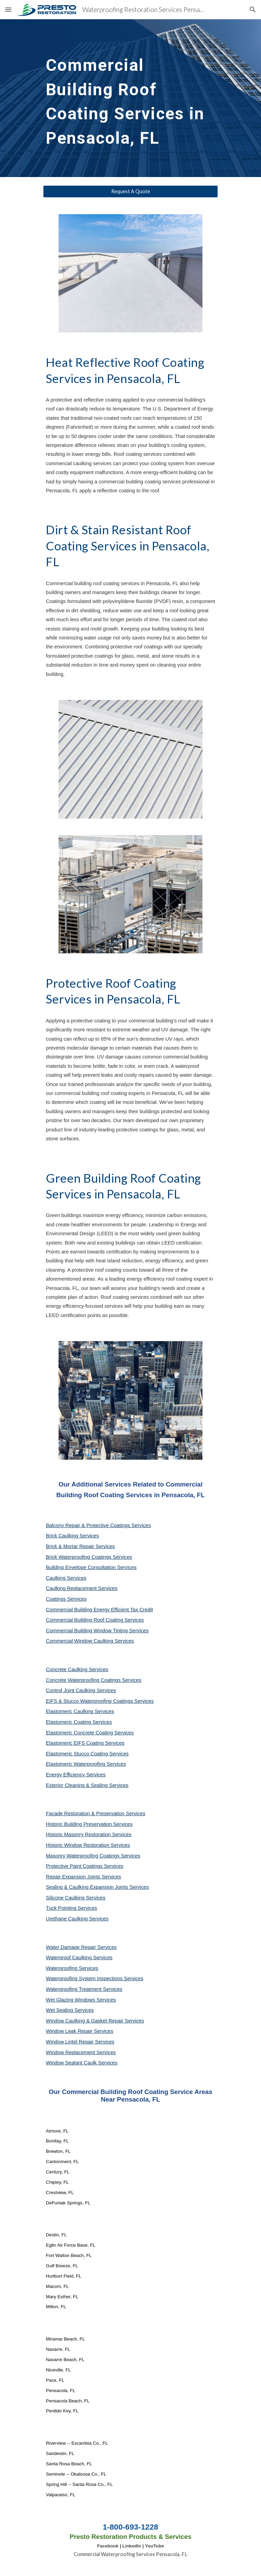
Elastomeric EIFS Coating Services (85, 1743)
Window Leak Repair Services (79, 2031)
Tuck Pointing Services (71, 1908)
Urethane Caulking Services (77, 1918)
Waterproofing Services (72, 1968)
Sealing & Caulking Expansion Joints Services (97, 1887)
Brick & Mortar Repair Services (80, 1546)
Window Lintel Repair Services (80, 2042)
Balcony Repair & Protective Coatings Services (98, 1525)
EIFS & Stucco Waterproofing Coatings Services (100, 1701)
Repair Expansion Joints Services (83, 1876)
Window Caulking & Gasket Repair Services (95, 2021)
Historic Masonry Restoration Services (88, 1834)
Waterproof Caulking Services (79, 1957)
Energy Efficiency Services (75, 1774)
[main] (130, 98)
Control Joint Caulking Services (81, 1690)
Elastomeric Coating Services (79, 1722)
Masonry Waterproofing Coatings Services (93, 1856)
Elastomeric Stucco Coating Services (87, 1753)
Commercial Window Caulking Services (90, 1641)
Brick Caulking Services (72, 1535)
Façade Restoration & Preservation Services (95, 1813)
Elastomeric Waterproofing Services (86, 1764)
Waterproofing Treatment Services (84, 1989)
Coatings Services (66, 1599)
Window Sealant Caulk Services (81, 2062)
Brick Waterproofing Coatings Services (89, 1557)
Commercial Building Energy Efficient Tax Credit (99, 1609)
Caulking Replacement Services (81, 1588)
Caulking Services (66, 1578)
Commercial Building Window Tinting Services (97, 1630)
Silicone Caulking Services (75, 1897)
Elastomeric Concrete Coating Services (90, 1732)
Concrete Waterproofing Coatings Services (93, 1680)
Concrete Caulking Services (77, 1669)
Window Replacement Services (81, 2052)
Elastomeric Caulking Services (80, 1711)
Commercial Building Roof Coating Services (95, 1620)
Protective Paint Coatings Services (84, 1866)
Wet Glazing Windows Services (81, 2000)
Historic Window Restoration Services (88, 1845)
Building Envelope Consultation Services (91, 1567)
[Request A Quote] (130, 191)
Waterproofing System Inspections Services (94, 1978)
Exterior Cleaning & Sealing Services (87, 1785)
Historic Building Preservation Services (89, 1824)
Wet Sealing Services (70, 2010)
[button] (8, 9)
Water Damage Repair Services (81, 1947)
